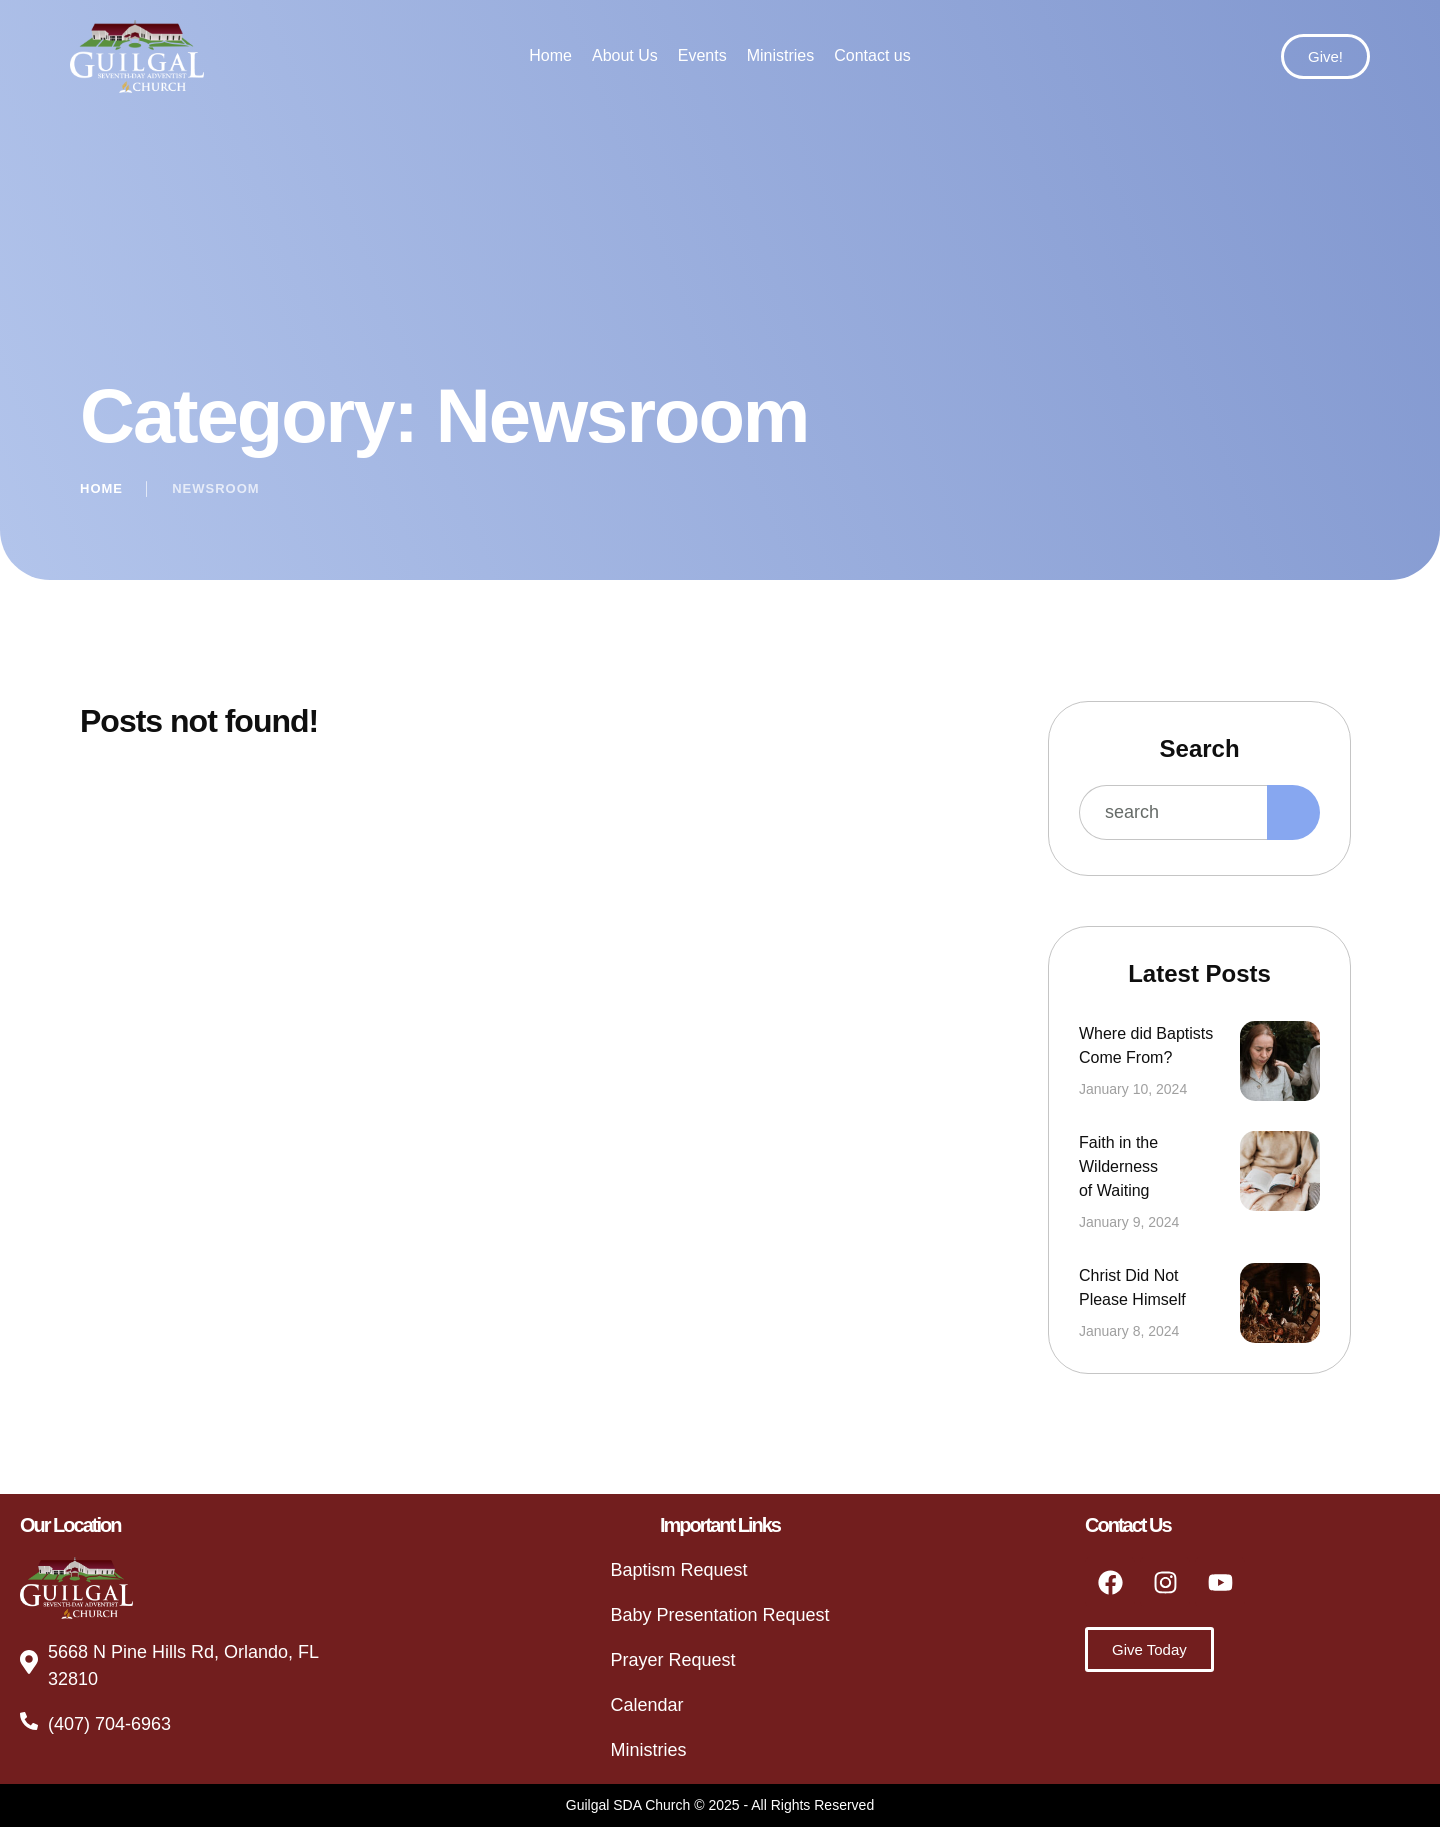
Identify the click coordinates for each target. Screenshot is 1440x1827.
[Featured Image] (1280, 1061)
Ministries (648, 1750)
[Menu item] (550, 56)
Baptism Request (678, 1570)
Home (101, 488)
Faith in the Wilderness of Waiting (1118, 1166)
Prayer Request (672, 1660)
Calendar (646, 1705)
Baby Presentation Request (719, 1615)
